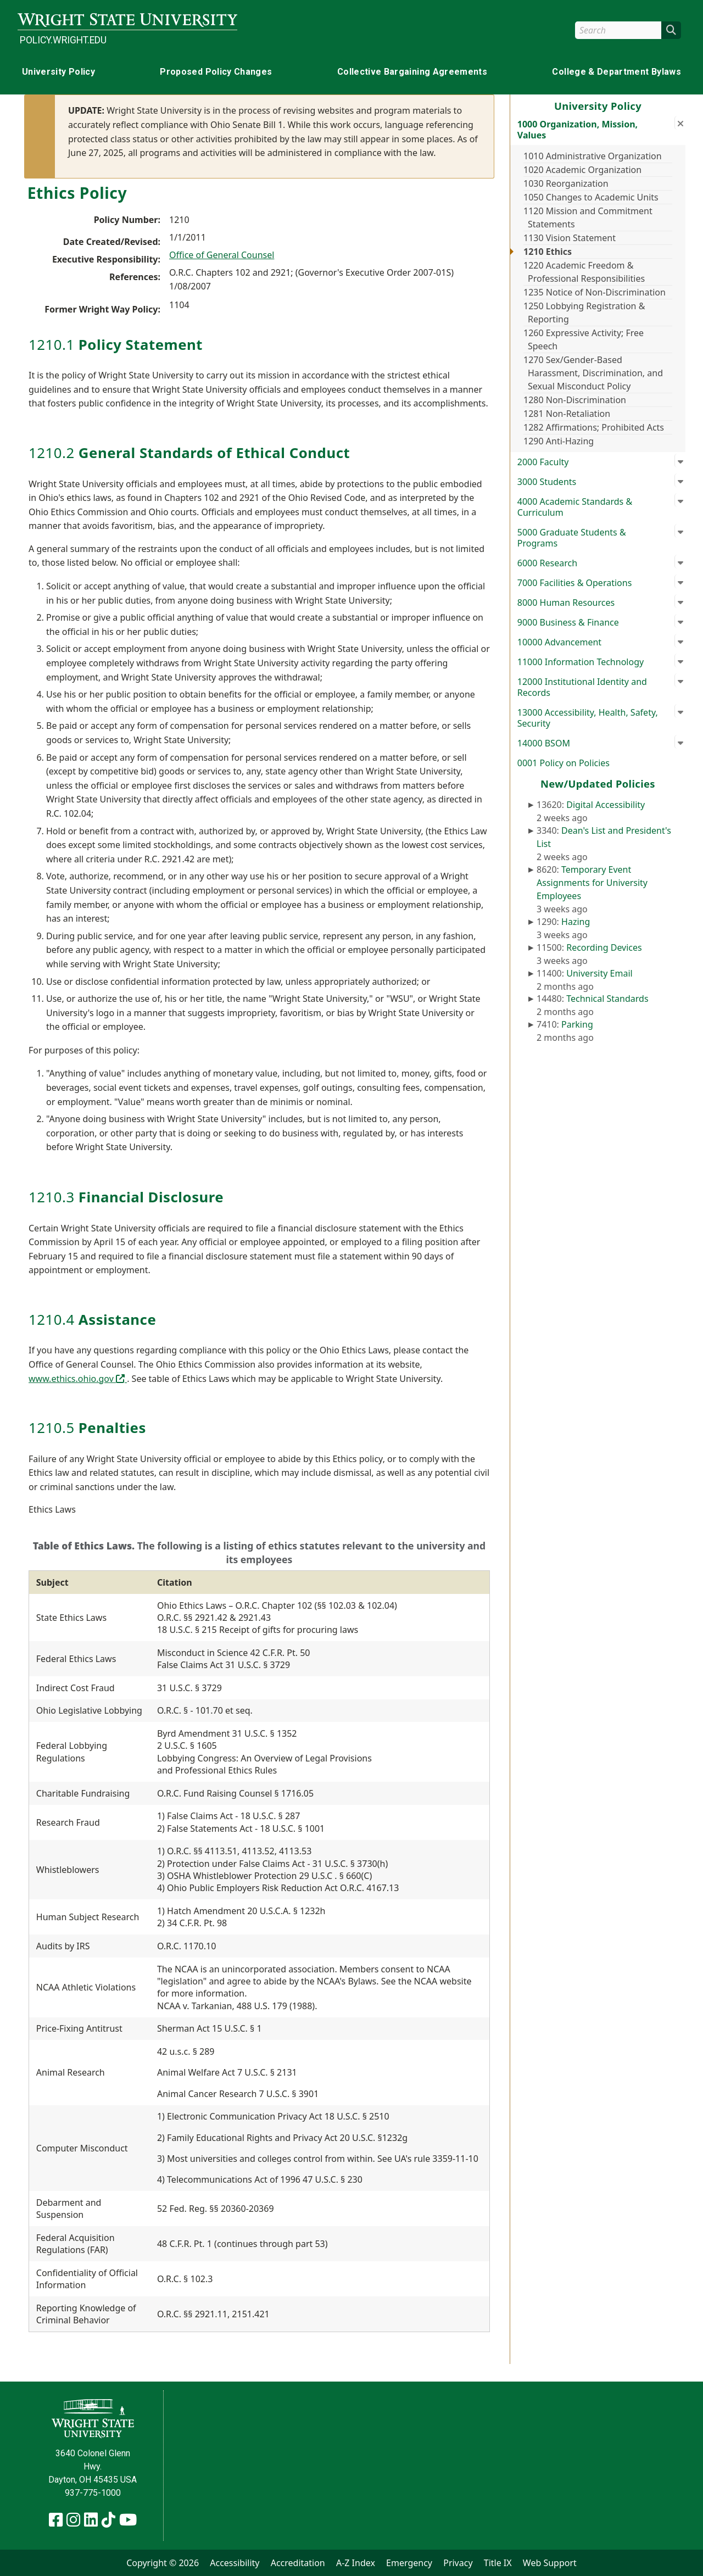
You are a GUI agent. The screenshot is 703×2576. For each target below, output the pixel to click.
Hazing (575, 922)
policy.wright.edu (63, 40)
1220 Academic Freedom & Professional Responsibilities (584, 272)
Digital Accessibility (605, 805)
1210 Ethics (547, 252)
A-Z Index (355, 2562)
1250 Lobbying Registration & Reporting (584, 312)
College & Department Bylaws (616, 71)
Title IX (498, 2562)
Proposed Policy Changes (216, 71)
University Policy (58, 71)
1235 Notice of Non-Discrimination (594, 292)
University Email (599, 973)
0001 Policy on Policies (563, 763)
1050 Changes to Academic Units (591, 197)
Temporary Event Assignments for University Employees (592, 882)
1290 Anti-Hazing (558, 441)
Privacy (457, 2562)
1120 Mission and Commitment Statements (587, 217)
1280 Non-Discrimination (574, 400)
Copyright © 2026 (162, 2562)
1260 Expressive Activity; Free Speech (583, 339)
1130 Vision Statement (569, 238)
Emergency (409, 2562)
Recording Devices (604, 947)
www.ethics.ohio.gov (78, 1379)
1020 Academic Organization (582, 170)
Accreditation (298, 2562)
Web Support (550, 2562)
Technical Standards (607, 999)
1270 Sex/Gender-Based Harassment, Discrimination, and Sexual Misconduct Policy (593, 373)
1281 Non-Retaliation (566, 414)
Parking (577, 1024)
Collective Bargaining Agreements (412, 71)
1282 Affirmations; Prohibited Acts (593, 427)
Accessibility (234, 2562)
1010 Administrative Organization (592, 156)
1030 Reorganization (566, 183)
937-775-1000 (93, 2493)
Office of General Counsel (221, 255)
